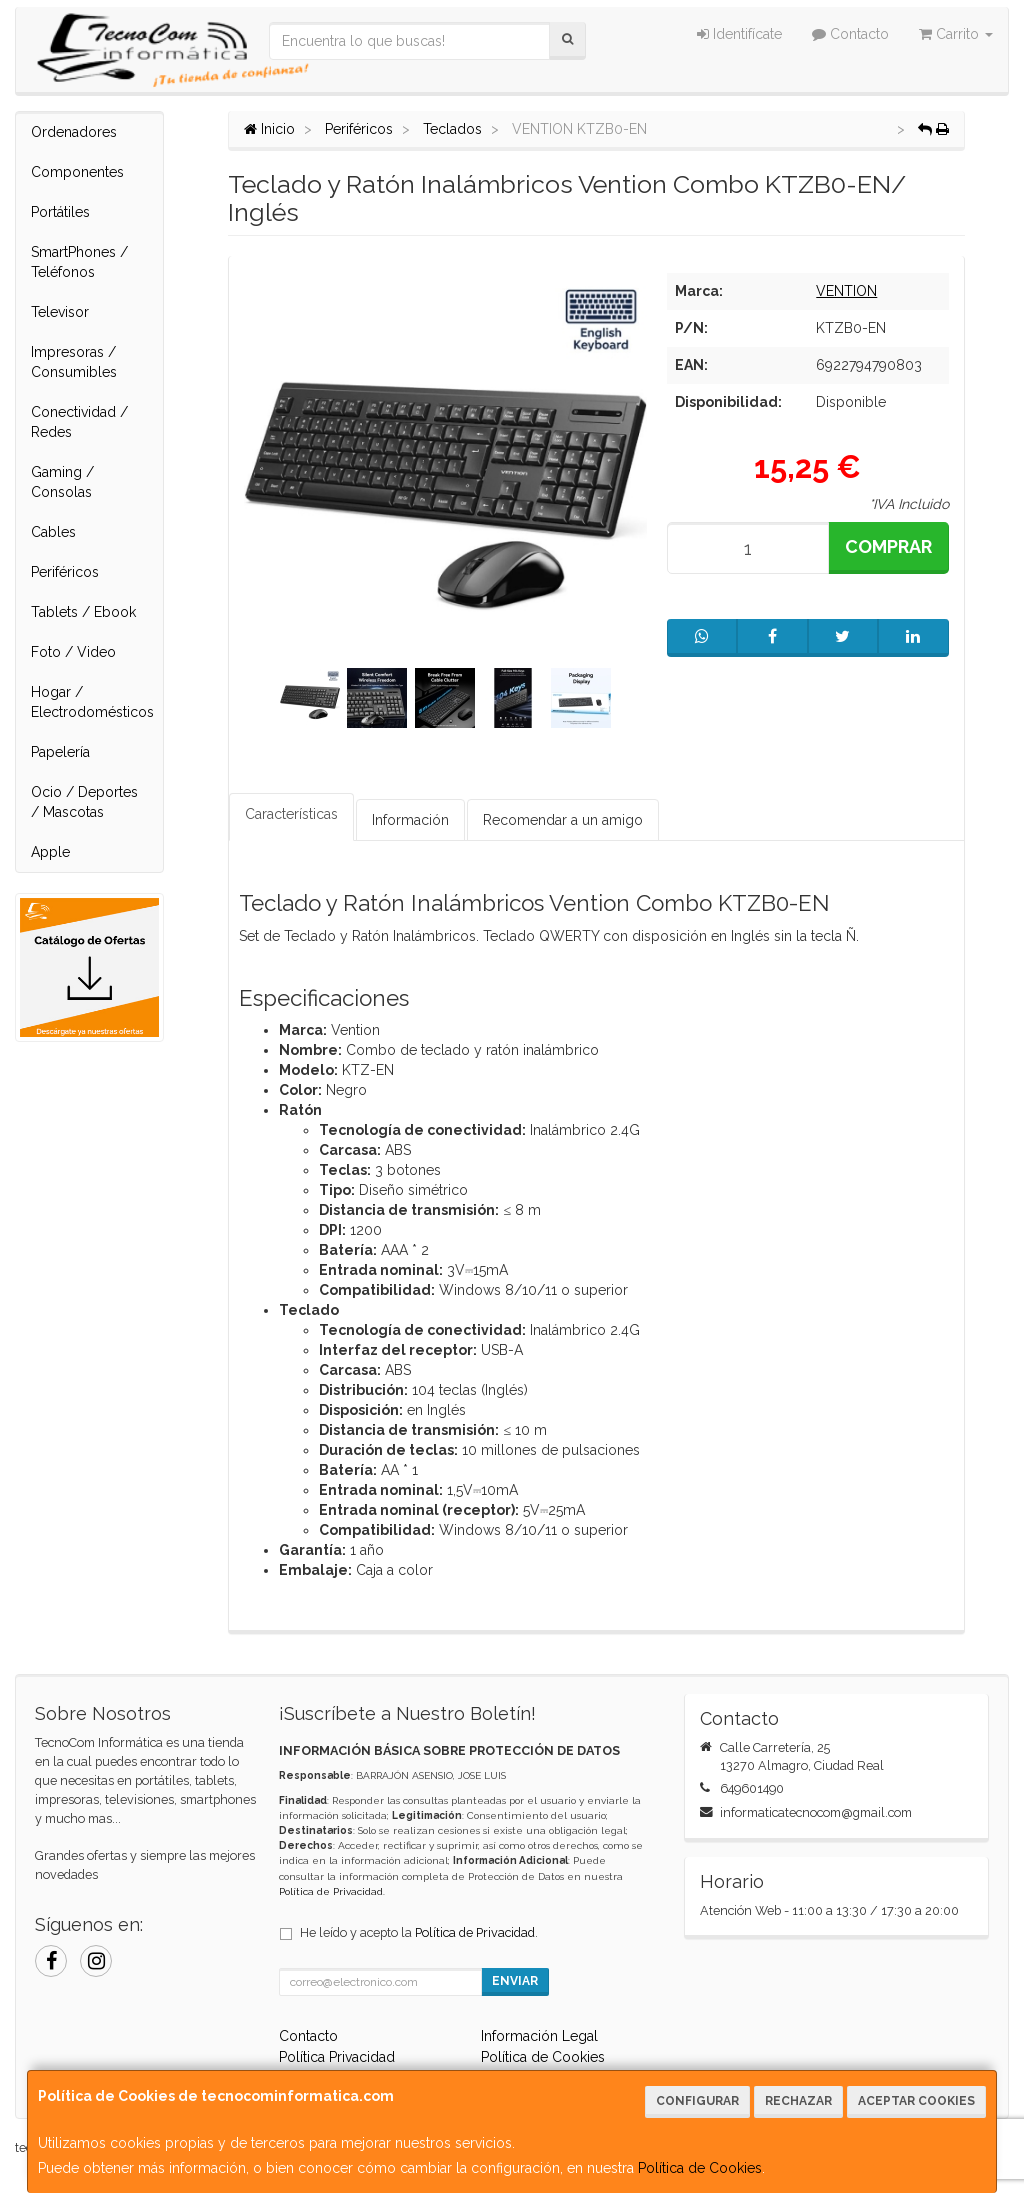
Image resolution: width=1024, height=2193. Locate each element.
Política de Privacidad (331, 1891)
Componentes (77, 172)
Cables (53, 532)
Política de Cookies (700, 2168)
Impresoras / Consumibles (74, 362)
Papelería (60, 752)
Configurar (697, 2101)
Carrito (956, 34)
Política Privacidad (337, 2057)
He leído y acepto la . (419, 1932)
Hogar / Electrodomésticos (92, 702)
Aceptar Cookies (916, 2101)
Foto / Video (73, 652)
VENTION (846, 291)
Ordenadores (74, 132)
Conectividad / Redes (79, 422)
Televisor (60, 312)
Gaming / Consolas (62, 482)
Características (291, 814)
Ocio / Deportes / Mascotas (84, 802)
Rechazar (798, 2101)
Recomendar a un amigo (563, 820)
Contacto (850, 34)
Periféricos (65, 572)
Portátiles (60, 212)
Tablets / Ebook (83, 612)
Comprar (888, 546)
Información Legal (539, 2036)
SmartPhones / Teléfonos (79, 262)
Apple (50, 852)
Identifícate (739, 34)
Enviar (515, 1981)
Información (410, 820)
